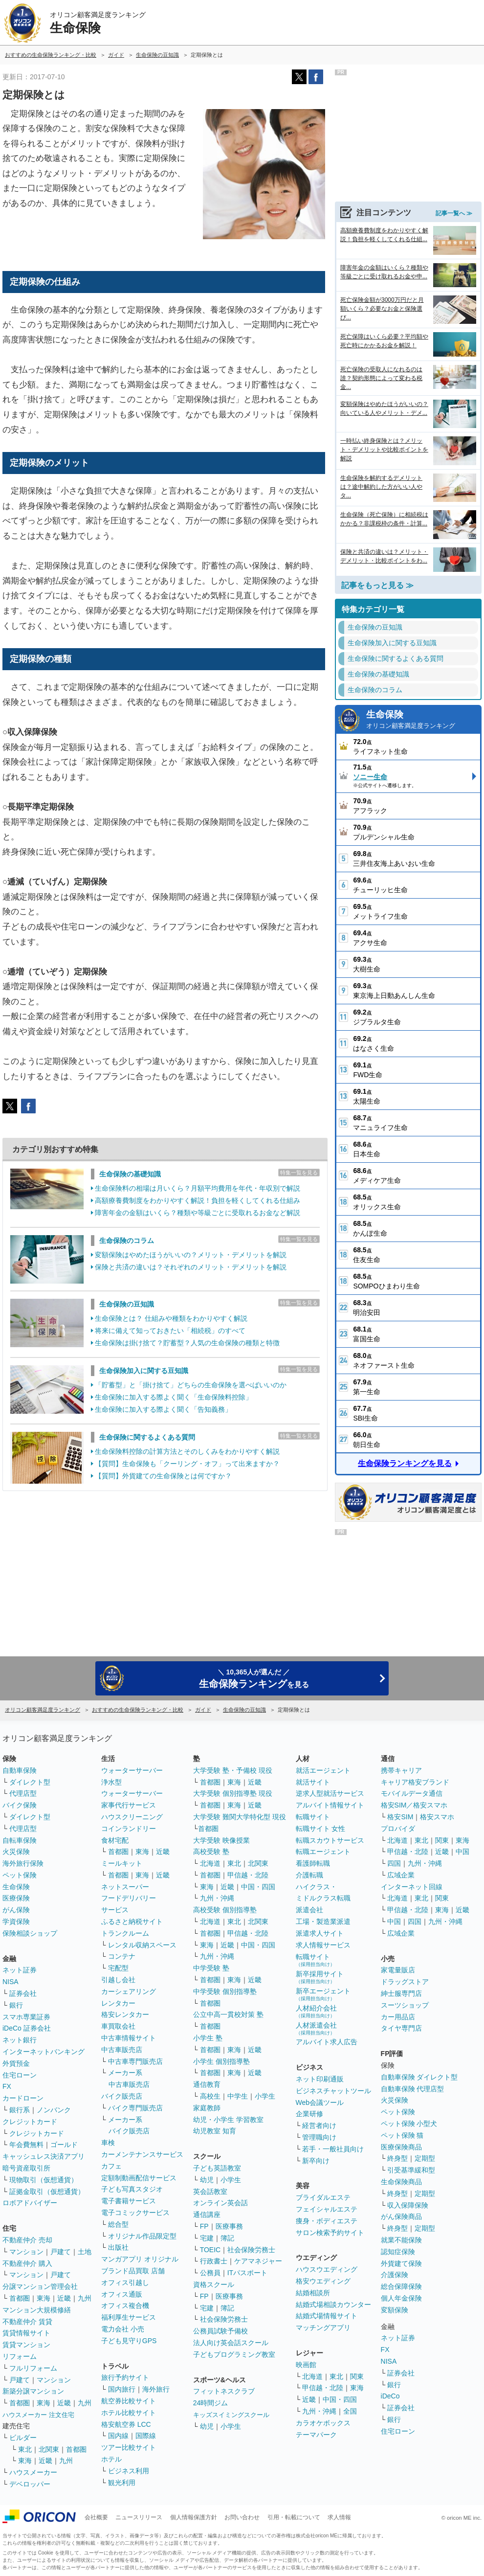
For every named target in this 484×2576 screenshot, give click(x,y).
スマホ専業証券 (26, 2017)
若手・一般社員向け (333, 2149)
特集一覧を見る (299, 1172)
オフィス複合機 (125, 2305)
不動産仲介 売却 (27, 2240)
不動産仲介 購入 (27, 2263)
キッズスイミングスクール (231, 2414)
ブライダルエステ (323, 2197)
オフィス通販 (121, 2294)
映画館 (306, 2365)
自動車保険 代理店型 (412, 2089)
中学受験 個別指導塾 (225, 1991)
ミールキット (121, 1863)
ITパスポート (247, 2273)
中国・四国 (258, 1887)
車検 (108, 2143)
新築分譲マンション (33, 2391)
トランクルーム (125, 1933)
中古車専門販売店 (135, 2061)
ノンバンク (54, 2110)
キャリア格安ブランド (415, 1782)
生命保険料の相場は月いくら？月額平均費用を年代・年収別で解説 (197, 1188)
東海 (43, 2298)
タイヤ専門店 (401, 2028)
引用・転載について (293, 2517)
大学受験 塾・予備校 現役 (232, 1770)
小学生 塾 (207, 2038)
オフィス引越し (125, 2282)
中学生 (237, 2096)
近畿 (64, 2298)
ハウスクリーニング (132, 1817)
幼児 (207, 2180)
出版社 (118, 2247)
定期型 (425, 2158)
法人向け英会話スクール (230, 2343)
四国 (394, 1863)
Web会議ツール (320, 2102)
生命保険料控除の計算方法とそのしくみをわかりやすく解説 (187, 1451)
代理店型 (23, 1793)
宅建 (207, 2238)
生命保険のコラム (126, 1240)
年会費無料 (26, 2144)
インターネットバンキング (43, 2052)
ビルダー (23, 2437)
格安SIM (400, 1817)
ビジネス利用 (128, 2471)
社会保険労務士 (251, 2250)
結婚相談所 (313, 2293)
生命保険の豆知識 (126, 1304)
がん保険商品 (401, 2216)
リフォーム (19, 2356)
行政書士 (213, 2261)
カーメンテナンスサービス (142, 2154)
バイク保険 (19, 1805)
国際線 (145, 2436)
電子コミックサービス (135, 2212)
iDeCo (390, 2396)
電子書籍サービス (128, 2201)
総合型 (118, 2224)
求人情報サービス (323, 1945)
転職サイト (313, 1817)
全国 (350, 2411)
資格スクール (213, 2284)
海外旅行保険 (23, 1863)
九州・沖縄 (217, 1898)
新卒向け (316, 2161)
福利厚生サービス (128, 2317)
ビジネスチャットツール (333, 2091)
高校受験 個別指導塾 (225, 1910)
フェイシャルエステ (326, 2209)
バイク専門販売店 (135, 2108)
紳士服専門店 (401, 1993)
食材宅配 (115, 1840)
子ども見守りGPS (129, 2341)
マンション (26, 2252)
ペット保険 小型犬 (409, 2123)
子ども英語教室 (217, 2168)
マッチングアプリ (323, 2327)
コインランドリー (128, 1828)
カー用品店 (398, 2017)
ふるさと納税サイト (132, 1921)
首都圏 (19, 2298)
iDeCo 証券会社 (26, 2028)
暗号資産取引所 (26, 2168)
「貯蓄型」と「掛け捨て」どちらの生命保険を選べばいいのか (190, 1385)
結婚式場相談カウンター (333, 2304)
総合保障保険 (401, 2286)
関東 (357, 2376)
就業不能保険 (401, 2240)
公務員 (210, 2273)
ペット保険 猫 (402, 2135)
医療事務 (229, 2226)
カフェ (111, 2166)
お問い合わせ (242, 2517)
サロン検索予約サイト (330, 2233)
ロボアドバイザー (29, 2203)
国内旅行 (121, 2389)
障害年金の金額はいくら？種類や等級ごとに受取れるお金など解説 (197, 1213)
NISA (10, 1982)
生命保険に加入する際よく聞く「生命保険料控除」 (173, 1397)
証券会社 (23, 1993)
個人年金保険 (401, 2298)
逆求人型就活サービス (330, 1793)
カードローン (23, 2098)
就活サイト (313, 1782)
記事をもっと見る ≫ (377, 585)
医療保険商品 (401, 2147)
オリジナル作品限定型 (142, 2236)
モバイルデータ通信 (411, 1793)
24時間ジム (210, 2403)
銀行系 (19, 2110)
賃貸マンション (26, 2345)
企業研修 (309, 2114)
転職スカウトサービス (330, 1840)
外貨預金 (16, 2063)
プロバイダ (398, 1828)
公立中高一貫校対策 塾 (228, 2014)
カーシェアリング (128, 1991)
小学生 (265, 2096)
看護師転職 (313, 1863)
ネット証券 (19, 1970)
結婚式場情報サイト (326, 2316)
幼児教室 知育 (214, 2131)
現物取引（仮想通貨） (43, 2180)
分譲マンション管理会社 (40, 2286)
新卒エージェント (323, 1994)
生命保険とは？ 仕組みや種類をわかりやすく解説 (171, 1318)
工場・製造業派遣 (323, 1921)
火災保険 (16, 1851)
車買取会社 (118, 2026)
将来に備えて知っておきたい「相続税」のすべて (170, 1330)
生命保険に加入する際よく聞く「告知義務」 (163, 1409)
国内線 (118, 2436)
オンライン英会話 (220, 2203)
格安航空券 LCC (126, 2424)
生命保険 (420, 720)
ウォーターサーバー (132, 1770)
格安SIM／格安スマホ (414, 1805)
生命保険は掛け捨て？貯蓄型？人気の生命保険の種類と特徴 (187, 1343)
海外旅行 (156, 2389)
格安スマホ (437, 1817)
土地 (84, 2252)
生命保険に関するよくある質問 (147, 1437)
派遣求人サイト (320, 1933)
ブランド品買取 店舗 (133, 2271)
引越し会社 (118, 1980)
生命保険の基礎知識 (130, 1174)
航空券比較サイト (128, 2401)
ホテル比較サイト (128, 2413)
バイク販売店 (121, 2096)
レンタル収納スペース (142, 1945)
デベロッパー (29, 2484)
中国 (462, 1851)
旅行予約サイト (125, 2377)
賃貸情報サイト (26, 2333)
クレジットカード (29, 2121)
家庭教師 (206, 2108)
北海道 (210, 1863)
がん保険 (16, 1910)
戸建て (60, 2252)
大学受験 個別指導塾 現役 (232, 1793)
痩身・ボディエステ (326, 2221)
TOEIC (210, 2250)
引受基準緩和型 (411, 2170)
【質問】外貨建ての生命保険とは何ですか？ (163, 1476)
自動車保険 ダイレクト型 (419, 2077)
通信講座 (206, 2214)
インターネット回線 (411, 1887)
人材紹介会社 (316, 2011)
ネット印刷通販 (320, 2079)
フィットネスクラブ (224, 2391)
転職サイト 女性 (321, 1828)
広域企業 (401, 1875)
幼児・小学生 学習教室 (228, 2120)
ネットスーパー (125, 1887)
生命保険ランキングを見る (405, 1463)
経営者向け (319, 2125)
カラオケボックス (323, 2423)
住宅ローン (19, 2075)
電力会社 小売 (122, 2329)
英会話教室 (210, 2191)
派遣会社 (309, 1910)
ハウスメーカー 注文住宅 (38, 2414)
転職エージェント (323, 1851)
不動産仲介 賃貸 (27, 2322)
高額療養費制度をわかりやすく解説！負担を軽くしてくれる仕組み (197, 1200)
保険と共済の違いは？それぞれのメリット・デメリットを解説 (190, 1267)
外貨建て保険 (401, 2263)
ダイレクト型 (29, 1782)
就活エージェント (323, 1770)
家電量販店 (398, 1970)
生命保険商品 (401, 2182)
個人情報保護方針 (193, 2517)
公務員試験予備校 (220, 2331)
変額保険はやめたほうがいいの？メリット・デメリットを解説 (190, 1255)
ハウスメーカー (33, 2472)
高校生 (210, 2096)
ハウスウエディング (326, 2269)
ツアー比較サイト (128, 2447)
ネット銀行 (19, 2040)
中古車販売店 (121, 2050)
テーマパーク (316, 2435)
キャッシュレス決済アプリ (43, 2156)
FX (6, 2086)
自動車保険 (19, 1770)
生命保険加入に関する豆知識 (143, 1371)
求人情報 (339, 2517)
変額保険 (394, 2310)
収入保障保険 (407, 2205)
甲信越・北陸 (247, 1875)
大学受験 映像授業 (221, 1840)
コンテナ (121, 1956)
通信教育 (206, 2084)
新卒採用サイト (320, 1977)
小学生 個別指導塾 (221, 2061)
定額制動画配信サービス (138, 2178)
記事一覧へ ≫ (454, 213)
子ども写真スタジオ (132, 2189)
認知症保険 (398, 2252)
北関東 (49, 2449)
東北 (25, 2449)
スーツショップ (405, 2005)
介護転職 (309, 1875)
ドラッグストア (405, 1982)
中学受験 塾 (211, 1968)
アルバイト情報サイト (330, 1805)
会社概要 (96, 2517)
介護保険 (394, 2275)
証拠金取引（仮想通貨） (47, 2191)
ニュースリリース (138, 2517)
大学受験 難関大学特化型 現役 (239, 1817)
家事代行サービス (128, 1805)
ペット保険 (19, 1875)
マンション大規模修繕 (36, 2310)
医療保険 (16, 1898)
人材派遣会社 (316, 2028)
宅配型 (118, 1968)
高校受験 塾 (211, 1851)
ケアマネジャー (258, 2261)
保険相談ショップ (29, 1933)
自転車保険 (19, 1840)
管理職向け (319, 2137)
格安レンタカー (125, 2014)
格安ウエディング (323, 2281)
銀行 (16, 2005)
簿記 (227, 2238)
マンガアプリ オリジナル (139, 2259)
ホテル (111, 2459)
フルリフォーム (33, 2368)
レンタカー (118, 2003)
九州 (84, 2298)
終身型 (397, 2158)
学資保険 (16, 1921)
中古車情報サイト (128, 2038)
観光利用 (121, 2482)
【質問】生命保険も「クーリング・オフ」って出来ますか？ (187, 1464)
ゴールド (64, 2144)
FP (204, 2226)
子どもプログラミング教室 (234, 2354)
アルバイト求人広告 (326, 2042)
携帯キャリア (401, 1770)
